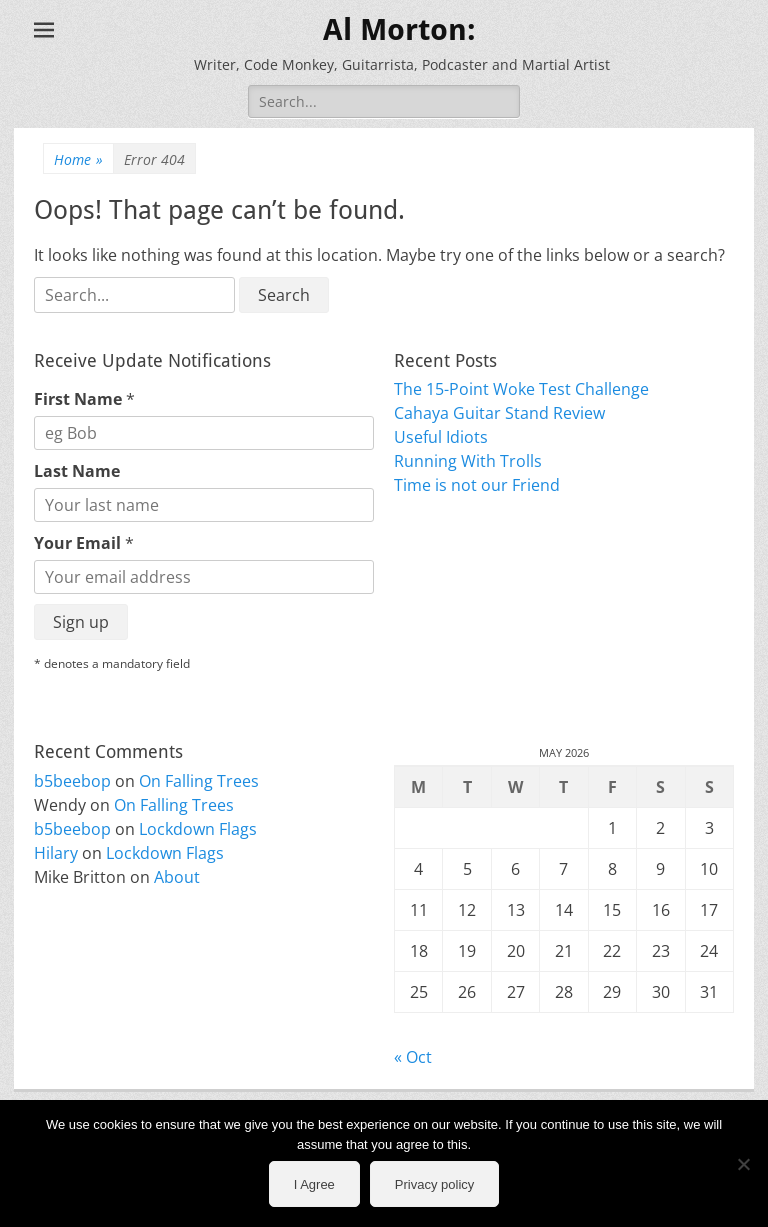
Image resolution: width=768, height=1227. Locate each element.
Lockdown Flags (198, 829)
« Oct (413, 1057)
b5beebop (72, 781)
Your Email (84, 543)
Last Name (77, 471)
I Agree (314, 1184)
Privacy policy (434, 1184)
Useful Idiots (441, 437)
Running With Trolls (468, 461)
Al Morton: (399, 29)
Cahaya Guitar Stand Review (499, 413)
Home (78, 159)
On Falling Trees (199, 781)
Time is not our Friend (477, 485)
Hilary (56, 853)
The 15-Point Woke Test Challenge (521, 389)
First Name (84, 399)
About (177, 877)
